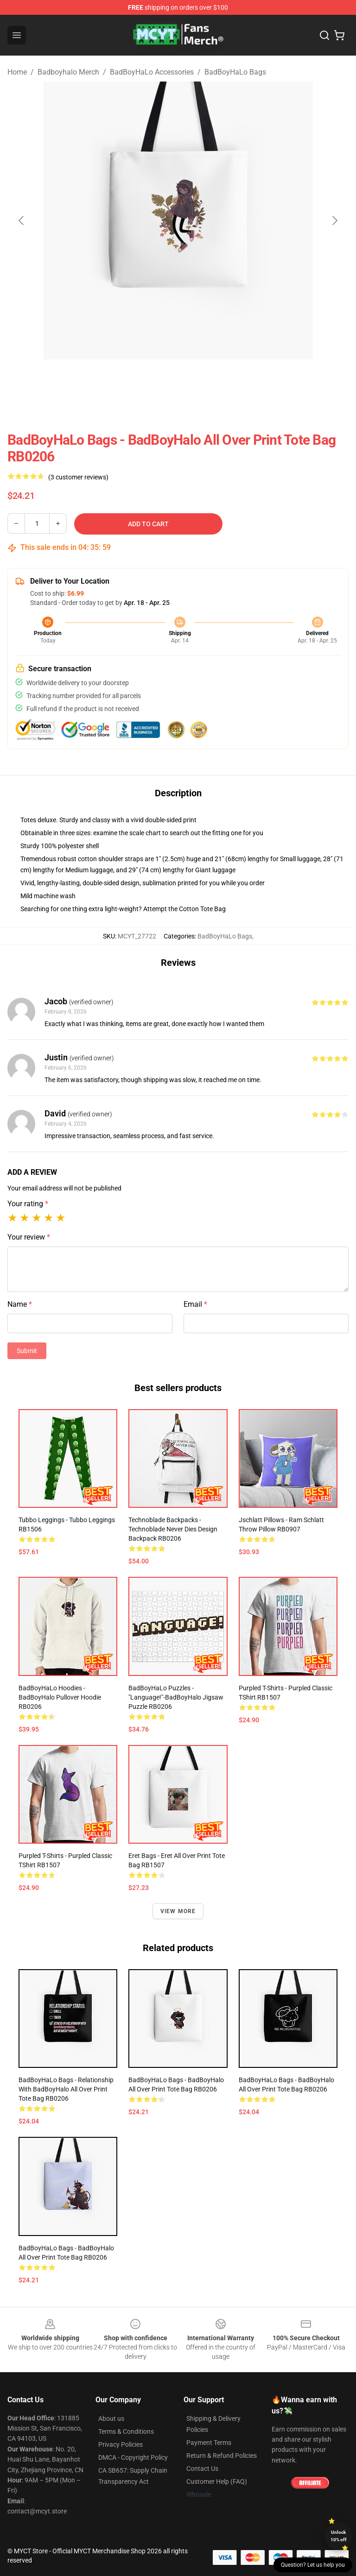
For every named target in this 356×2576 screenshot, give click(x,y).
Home (17, 72)
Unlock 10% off (339, 2536)
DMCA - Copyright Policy (133, 2457)
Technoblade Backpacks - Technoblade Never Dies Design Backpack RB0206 (172, 1529)
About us (111, 2418)
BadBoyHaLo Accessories (152, 72)
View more (178, 1911)
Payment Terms (208, 2442)
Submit (27, 1350)
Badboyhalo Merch (68, 72)
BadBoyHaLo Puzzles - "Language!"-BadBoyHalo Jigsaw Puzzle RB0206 (175, 1697)
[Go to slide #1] (154, 380)
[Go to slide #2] (202, 380)
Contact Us (202, 2468)
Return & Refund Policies (221, 2455)
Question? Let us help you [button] (313, 2565)
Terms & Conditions (126, 2431)
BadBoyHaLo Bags (235, 72)
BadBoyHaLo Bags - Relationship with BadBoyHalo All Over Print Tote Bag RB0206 (66, 2089)
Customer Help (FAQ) (216, 2481)
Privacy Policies (120, 2444)
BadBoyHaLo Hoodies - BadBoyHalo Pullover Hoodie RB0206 (60, 1697)
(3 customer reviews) (78, 477)
